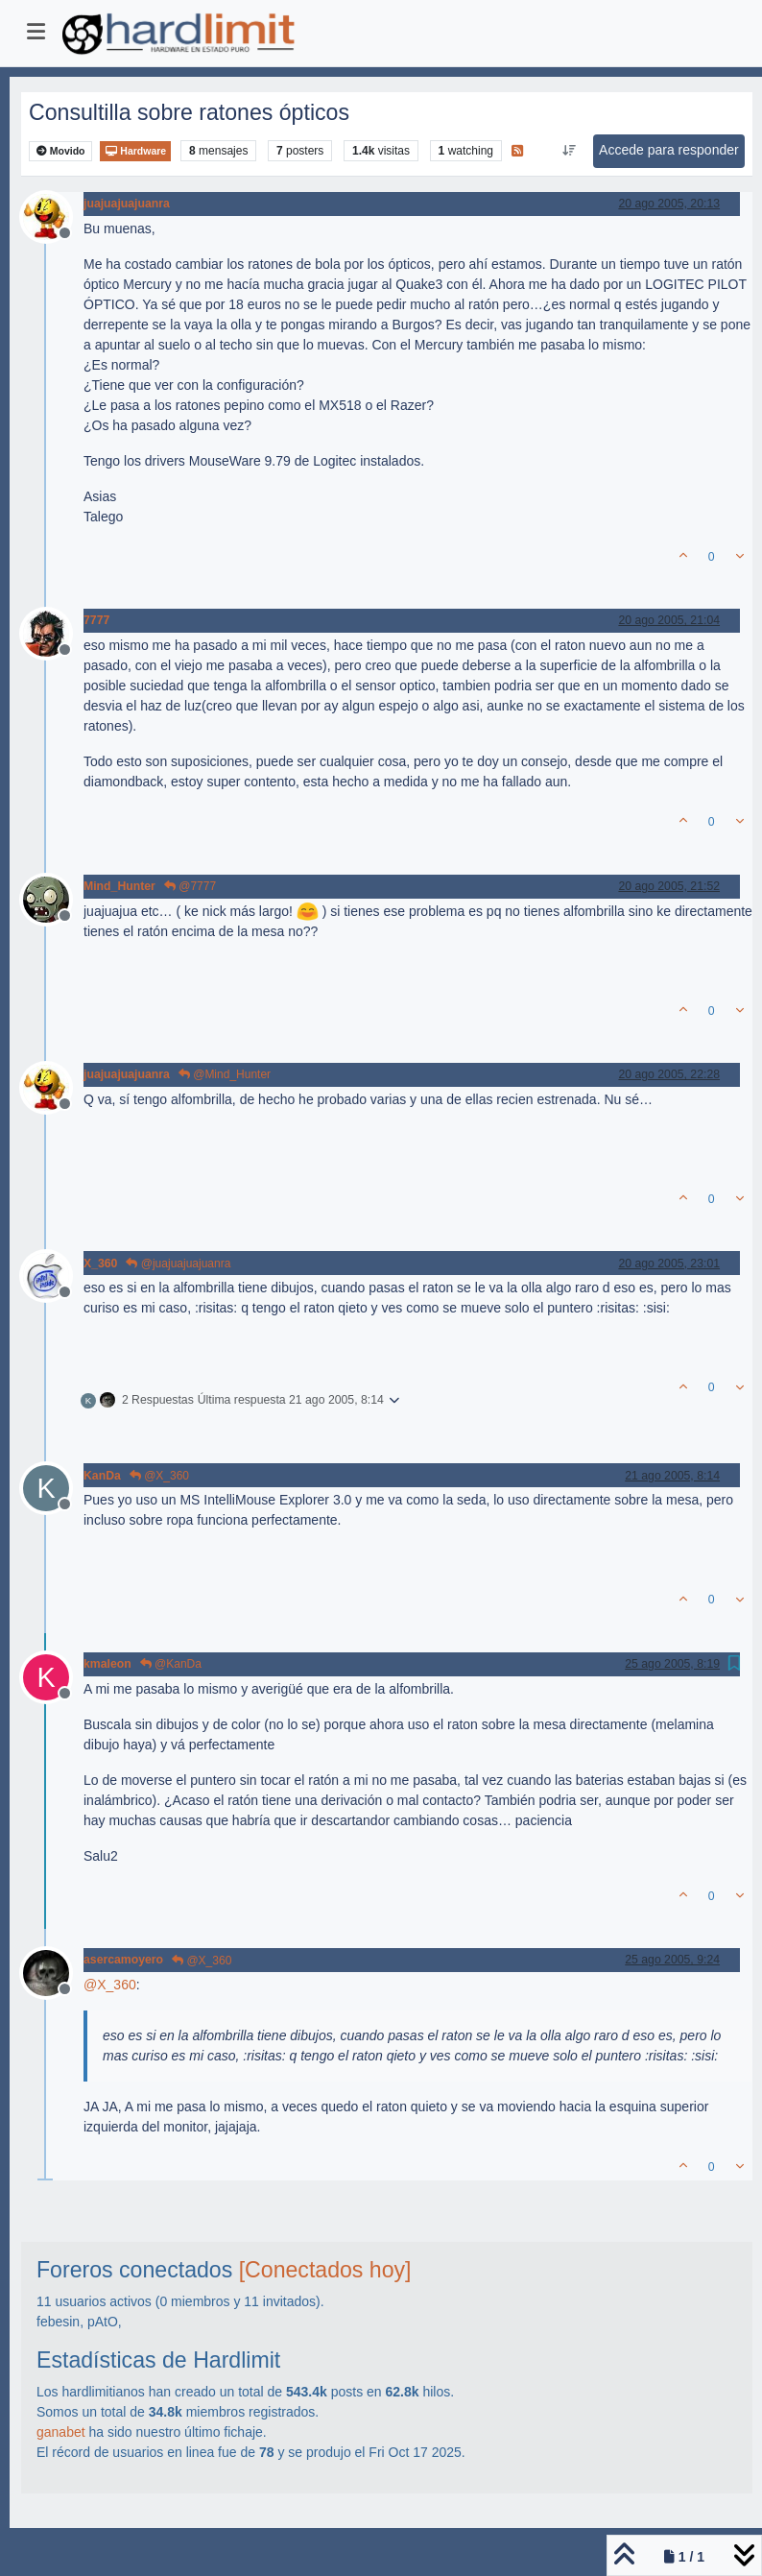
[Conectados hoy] (325, 2269)
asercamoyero (123, 1959)
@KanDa (171, 1664)
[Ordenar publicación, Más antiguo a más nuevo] (569, 150)
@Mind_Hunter (225, 1074)
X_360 (100, 1263)
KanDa (102, 1475)
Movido (60, 151)
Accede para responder (669, 149)
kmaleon (107, 1664)
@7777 (190, 886)
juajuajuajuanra (126, 203)
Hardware (135, 151)
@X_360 (159, 1475)
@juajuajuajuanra (178, 1263)
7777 (96, 620)
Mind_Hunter (119, 886)
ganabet (60, 2432)
